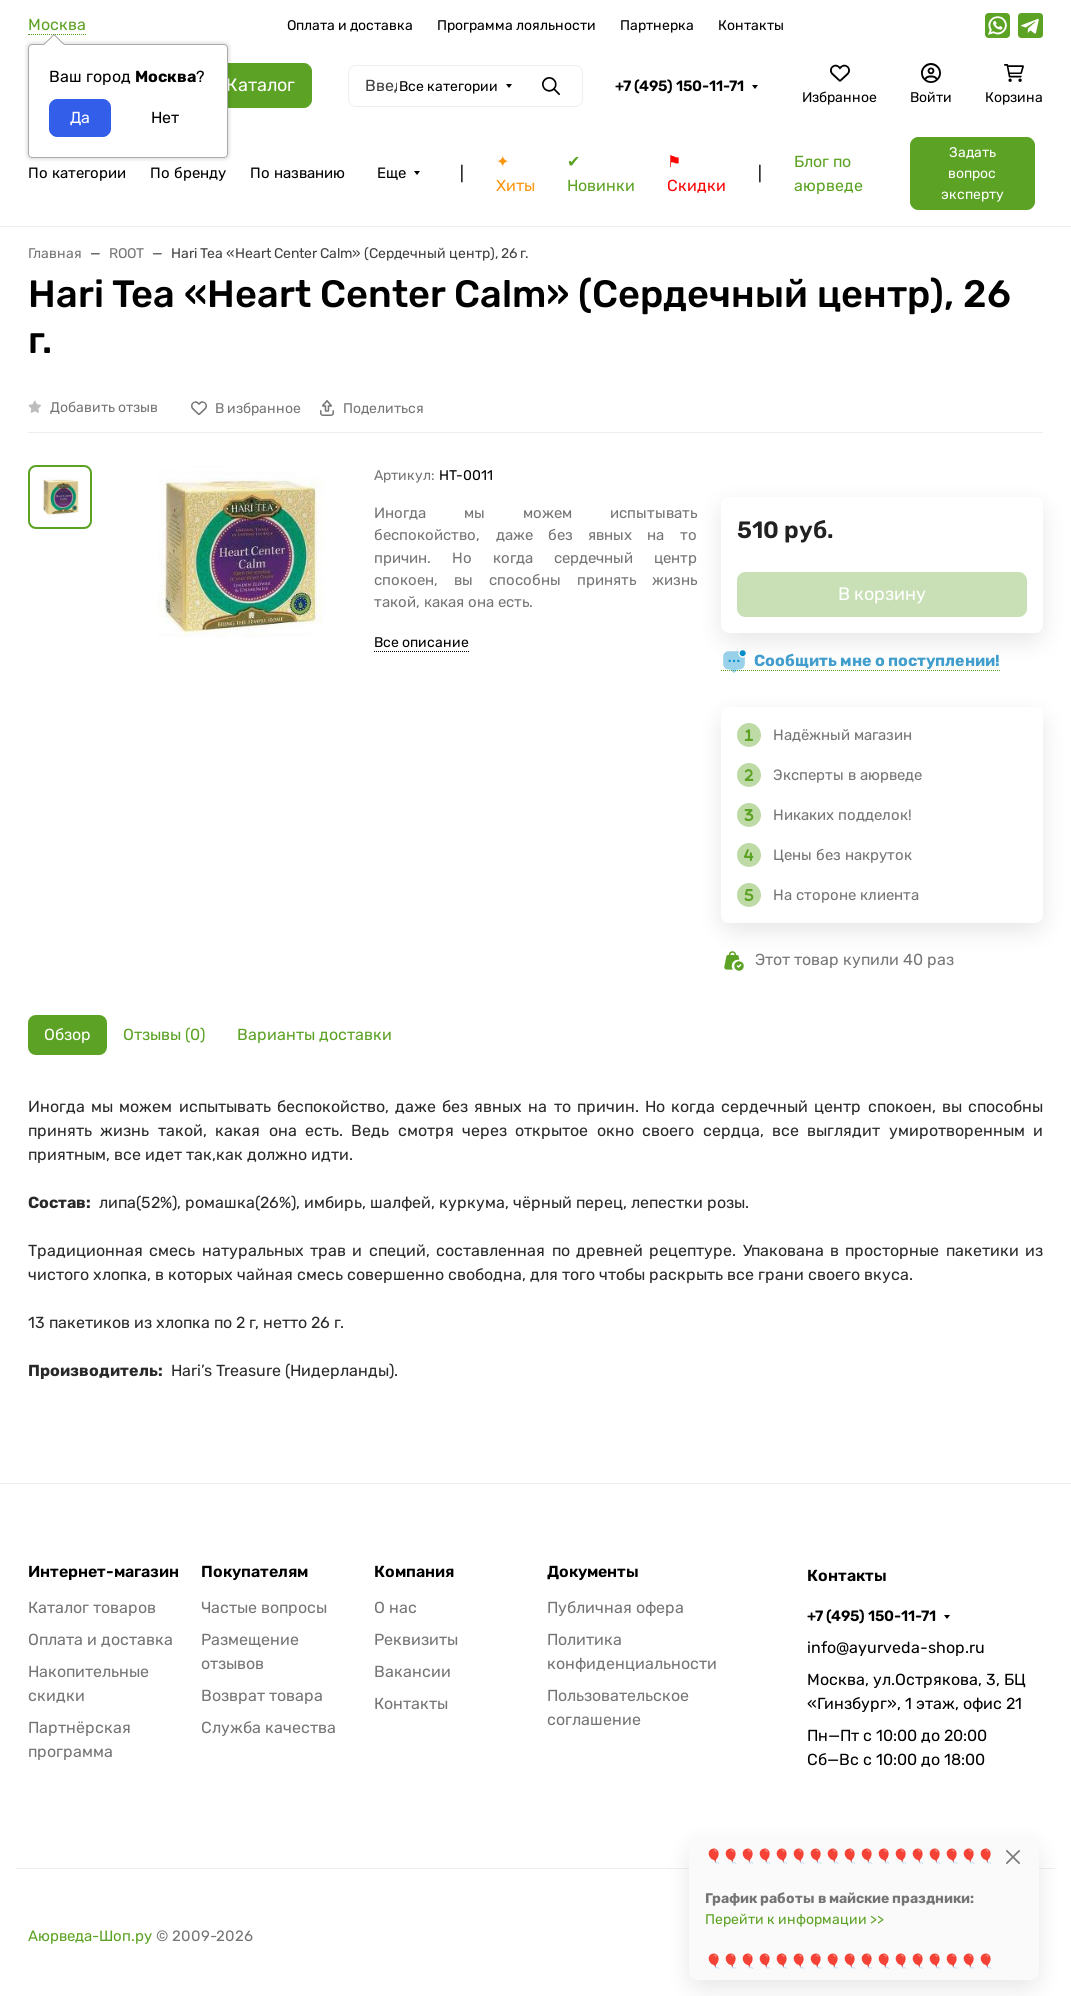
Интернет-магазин (103, 1572)
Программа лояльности (516, 25)
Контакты (751, 25)
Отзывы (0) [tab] (164, 1034)
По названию (297, 173)
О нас (395, 1607)
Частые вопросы (264, 1607)
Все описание (421, 642)
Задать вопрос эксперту (972, 173)
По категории (77, 173)
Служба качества (268, 1727)
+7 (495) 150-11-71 (679, 86)
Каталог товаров (92, 1607)
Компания (414, 1572)
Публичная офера (615, 1607)
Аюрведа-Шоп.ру (90, 1936)
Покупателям (254, 1572)
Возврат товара (262, 1695)
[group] (237, 626)
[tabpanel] (535, 1249)
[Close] (1012, 1856)
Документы (593, 1572)
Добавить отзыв (104, 407)
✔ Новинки (601, 173)
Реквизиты (416, 1639)
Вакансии (412, 1671)
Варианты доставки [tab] (314, 1034)
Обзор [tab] (67, 1034)
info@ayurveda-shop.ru (896, 1647)
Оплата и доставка (350, 25)
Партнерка (657, 25)
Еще (391, 173)
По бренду (188, 173)
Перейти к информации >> (794, 1919)
